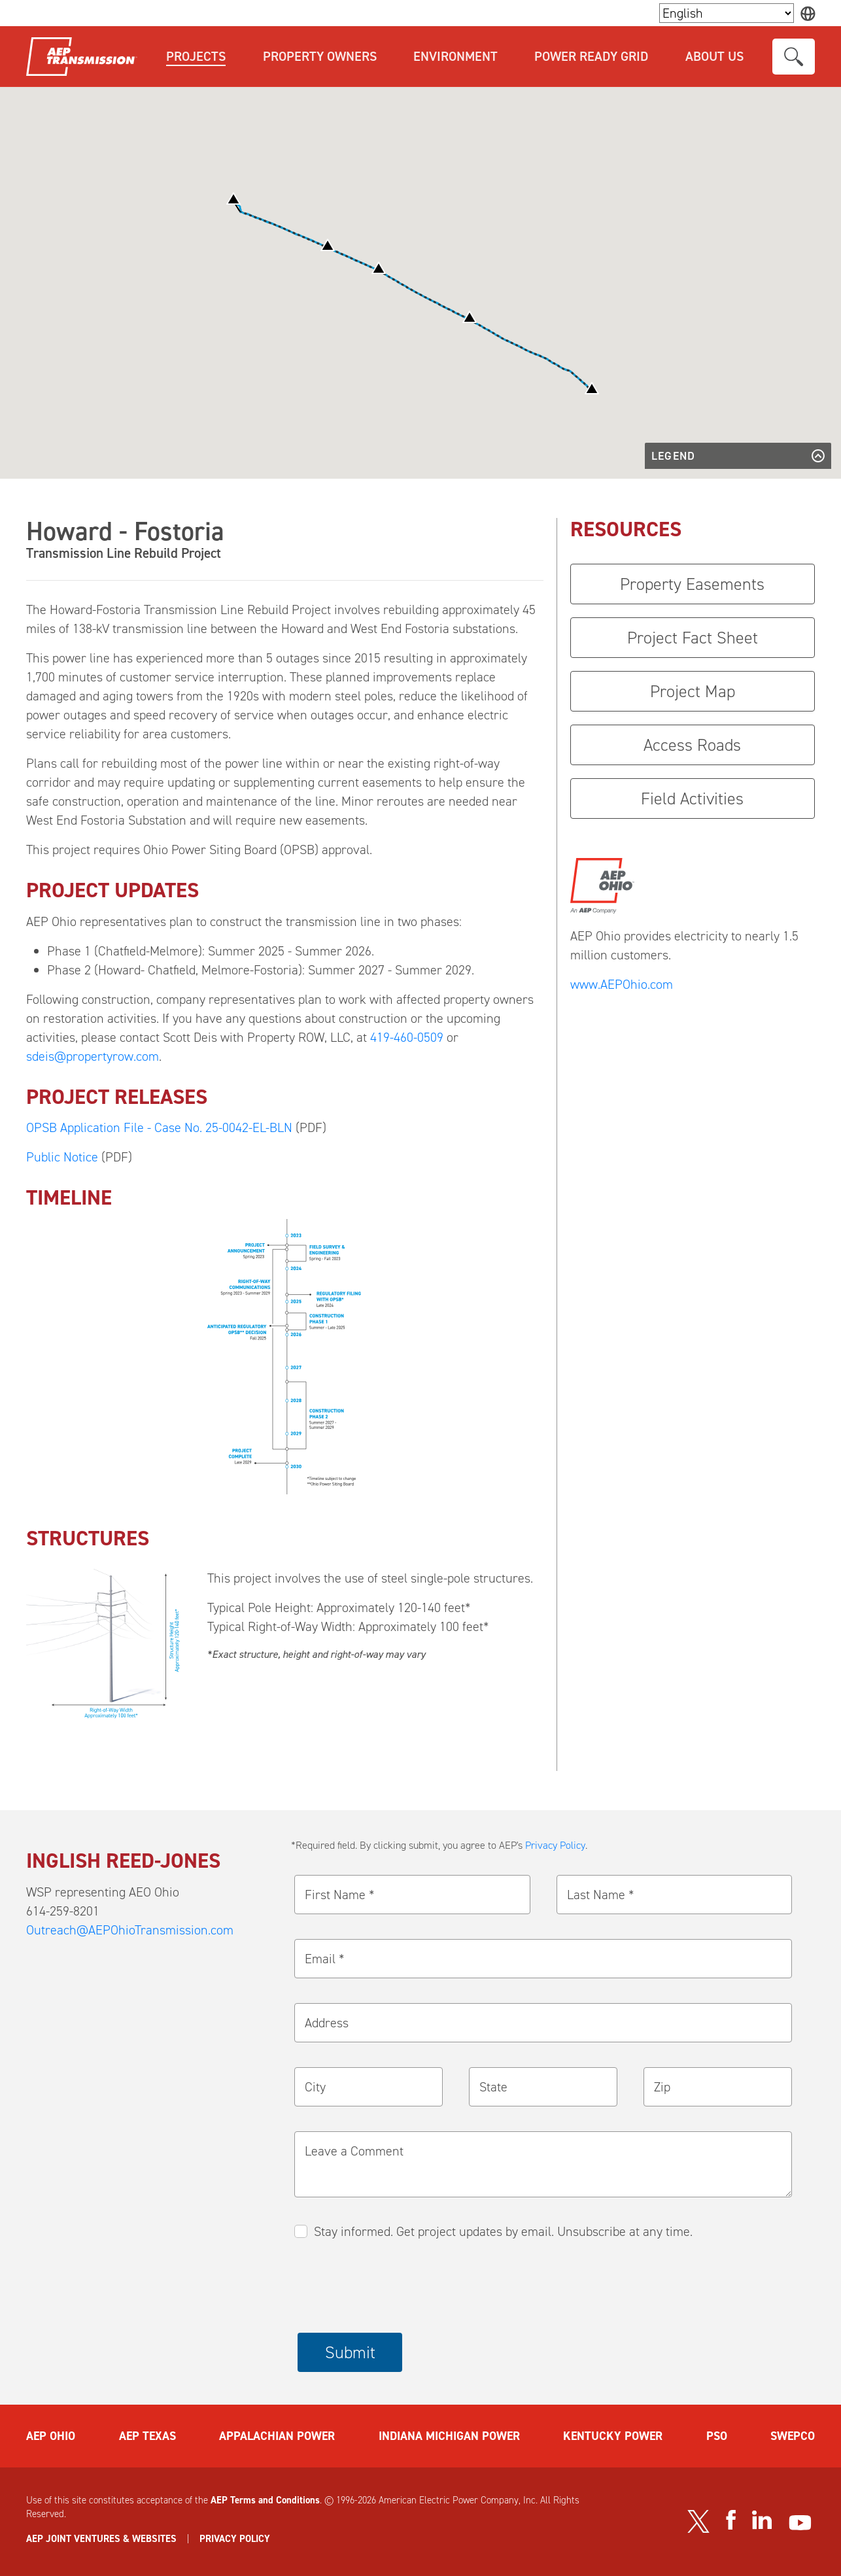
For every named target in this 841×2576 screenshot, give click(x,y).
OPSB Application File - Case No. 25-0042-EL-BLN (161, 1127)
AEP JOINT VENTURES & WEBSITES (101, 2538)
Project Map (692, 691)
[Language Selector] (726, 13)
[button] (469, 317)
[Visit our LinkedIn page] (762, 2520)
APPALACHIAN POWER (277, 2436)
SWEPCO (792, 2436)
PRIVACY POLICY (234, 2538)
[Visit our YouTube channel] (800, 2523)
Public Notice (62, 1156)
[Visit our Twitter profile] (698, 2521)
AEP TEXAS (147, 2436)
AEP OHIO (50, 2436)
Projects (196, 56)
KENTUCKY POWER (612, 2436)
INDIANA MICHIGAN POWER (449, 2436)
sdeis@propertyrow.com (92, 1056)
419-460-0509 (406, 1037)
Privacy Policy (555, 1845)
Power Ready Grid (591, 56)
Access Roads (692, 745)
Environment (455, 56)
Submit (350, 2352)
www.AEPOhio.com (621, 984)
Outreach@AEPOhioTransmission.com (129, 1929)
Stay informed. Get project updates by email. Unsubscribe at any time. (503, 2231)
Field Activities (692, 798)
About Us (714, 56)
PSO (716, 2436)
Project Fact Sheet (692, 638)
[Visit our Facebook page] (730, 2520)
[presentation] (397, 2287)
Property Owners (320, 56)
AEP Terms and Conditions (265, 2500)
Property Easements (692, 584)
